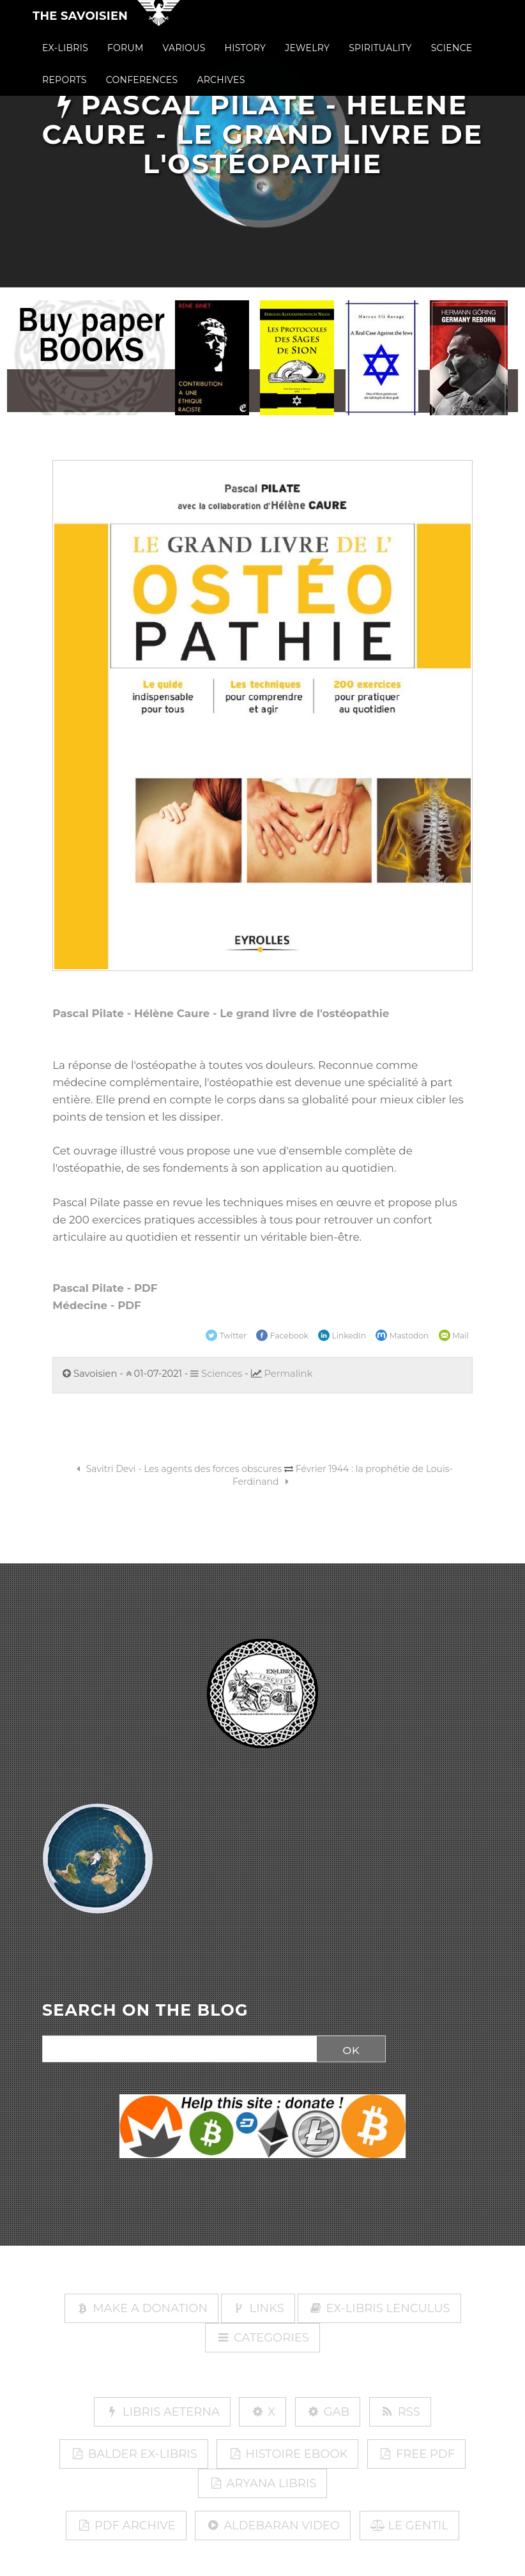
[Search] (176, 2049)
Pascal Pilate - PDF (104, 1288)
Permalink (288, 1373)
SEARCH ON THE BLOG (145, 2011)
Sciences (216, 1373)
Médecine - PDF (96, 1305)
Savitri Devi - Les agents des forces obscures (177, 1469)
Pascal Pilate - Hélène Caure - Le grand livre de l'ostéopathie (220, 1013)
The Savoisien (80, 27)
